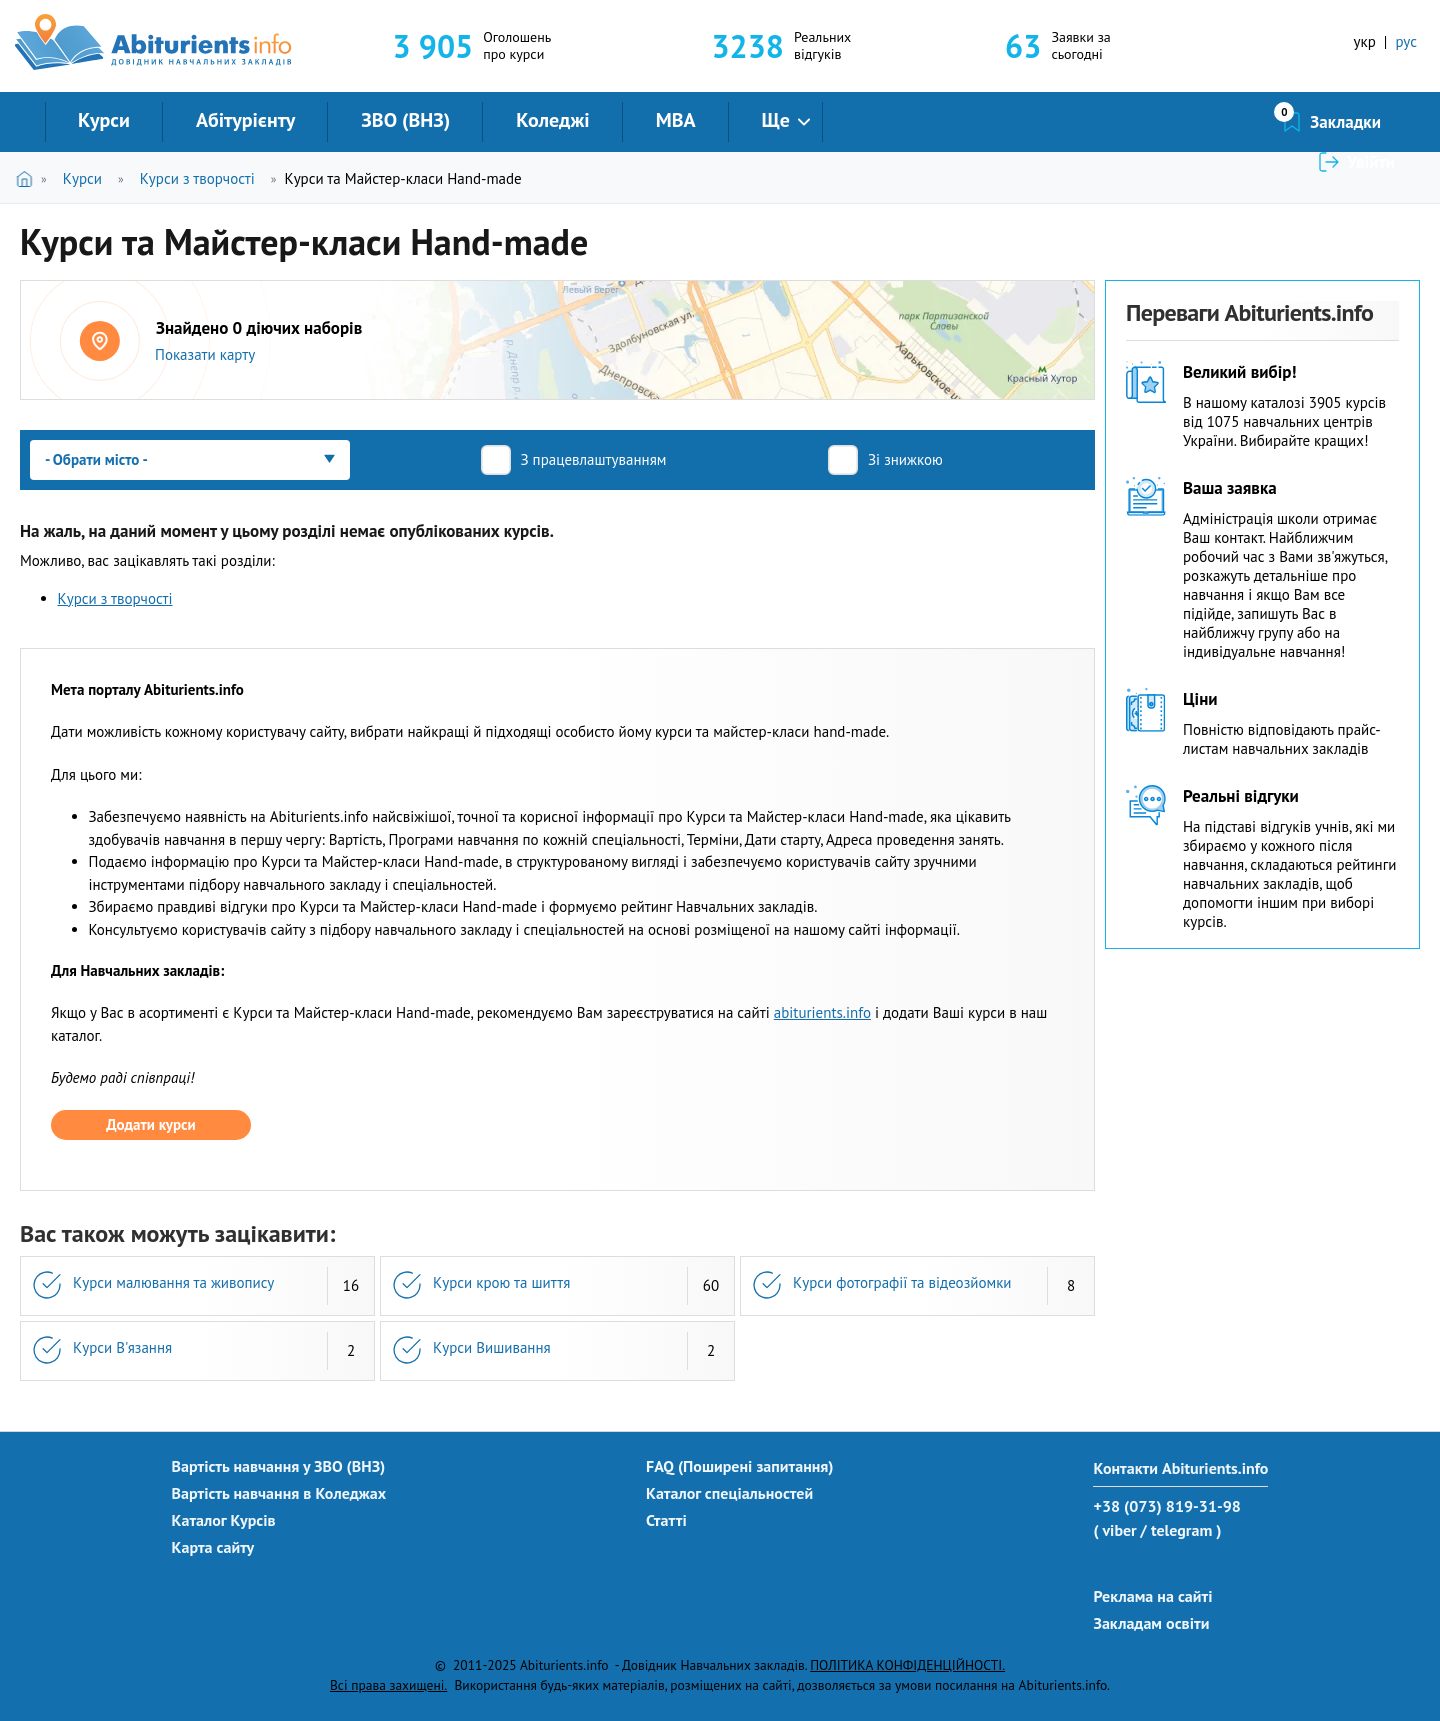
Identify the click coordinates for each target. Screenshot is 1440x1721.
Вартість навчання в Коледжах (279, 1493)
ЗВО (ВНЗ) (405, 120)
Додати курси (150, 1124)
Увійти (1371, 122)
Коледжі (552, 120)
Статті (666, 1520)
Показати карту (205, 354)
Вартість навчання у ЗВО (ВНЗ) (279, 1466)
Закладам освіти (1151, 1623)
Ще (776, 120)
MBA (676, 120)
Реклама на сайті (1152, 1596)
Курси (104, 120)
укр (1365, 41)
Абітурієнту (245, 120)
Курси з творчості (197, 178)
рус (1406, 41)
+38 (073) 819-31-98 (1166, 1506)
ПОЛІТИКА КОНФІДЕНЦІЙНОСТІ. (907, 1665)
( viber (1114, 1530)
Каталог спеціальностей (729, 1493)
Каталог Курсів (224, 1520)
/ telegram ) (1180, 1530)
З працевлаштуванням (594, 459)
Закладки (1239, 122)
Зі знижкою (905, 459)
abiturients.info (822, 1012)
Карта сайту (213, 1547)
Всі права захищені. (388, 1685)
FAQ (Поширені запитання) (740, 1466)
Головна (28, 178)
